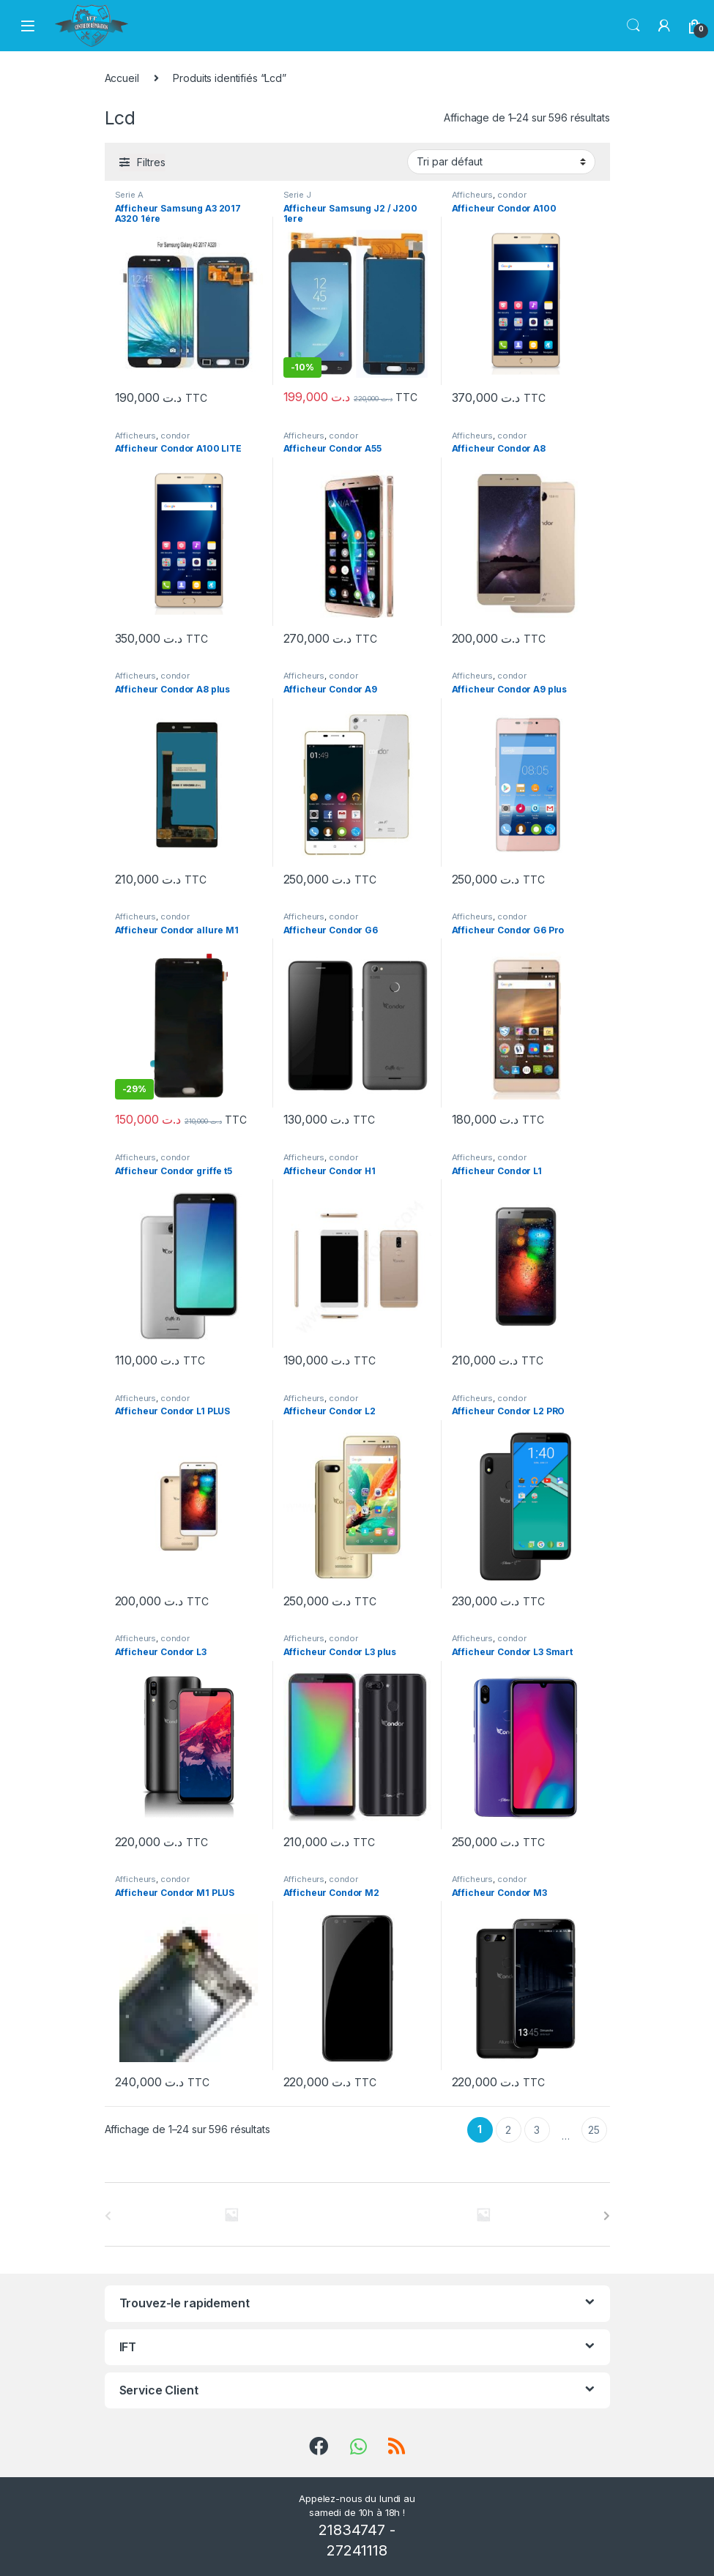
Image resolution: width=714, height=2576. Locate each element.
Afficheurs (473, 195)
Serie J (297, 195)
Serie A (129, 195)
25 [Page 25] (594, 2130)
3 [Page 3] (537, 2130)
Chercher (633, 26)
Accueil (122, 78)
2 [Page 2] (508, 2130)
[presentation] (606, 2216)
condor (512, 195)
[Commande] (501, 161)
